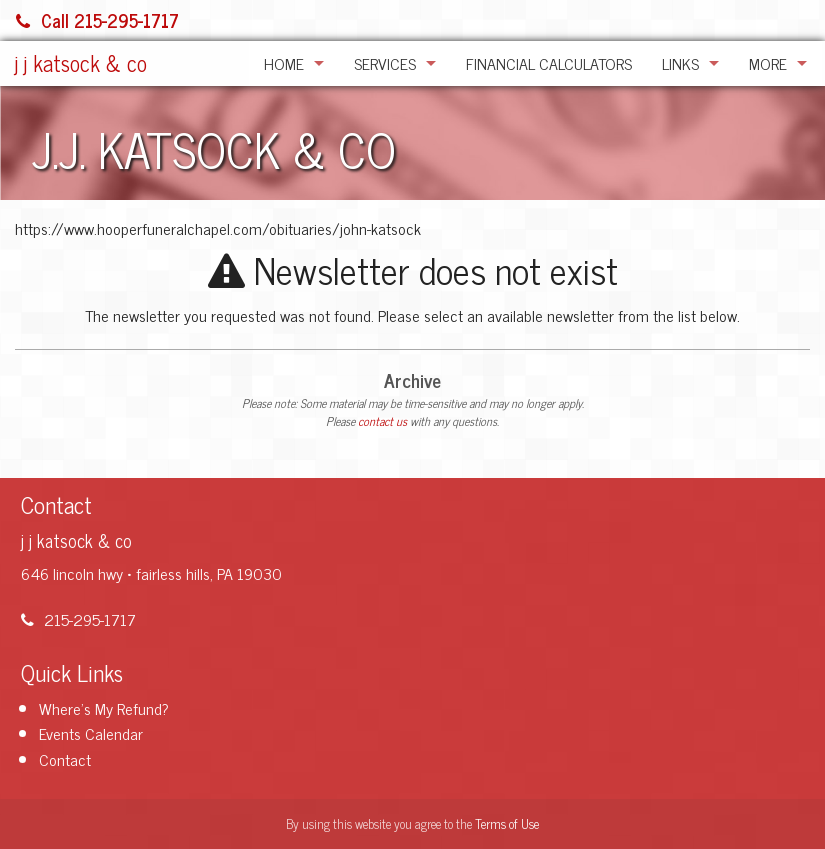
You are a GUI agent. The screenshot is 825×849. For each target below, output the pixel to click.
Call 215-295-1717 (97, 20)
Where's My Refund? (104, 708)
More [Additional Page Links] (768, 63)
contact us (382, 421)
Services (385, 63)
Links (680, 63)
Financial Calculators (549, 63)
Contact (65, 759)
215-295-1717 (78, 619)
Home (284, 63)
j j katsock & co (81, 62)
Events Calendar (91, 733)
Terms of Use (507, 823)
